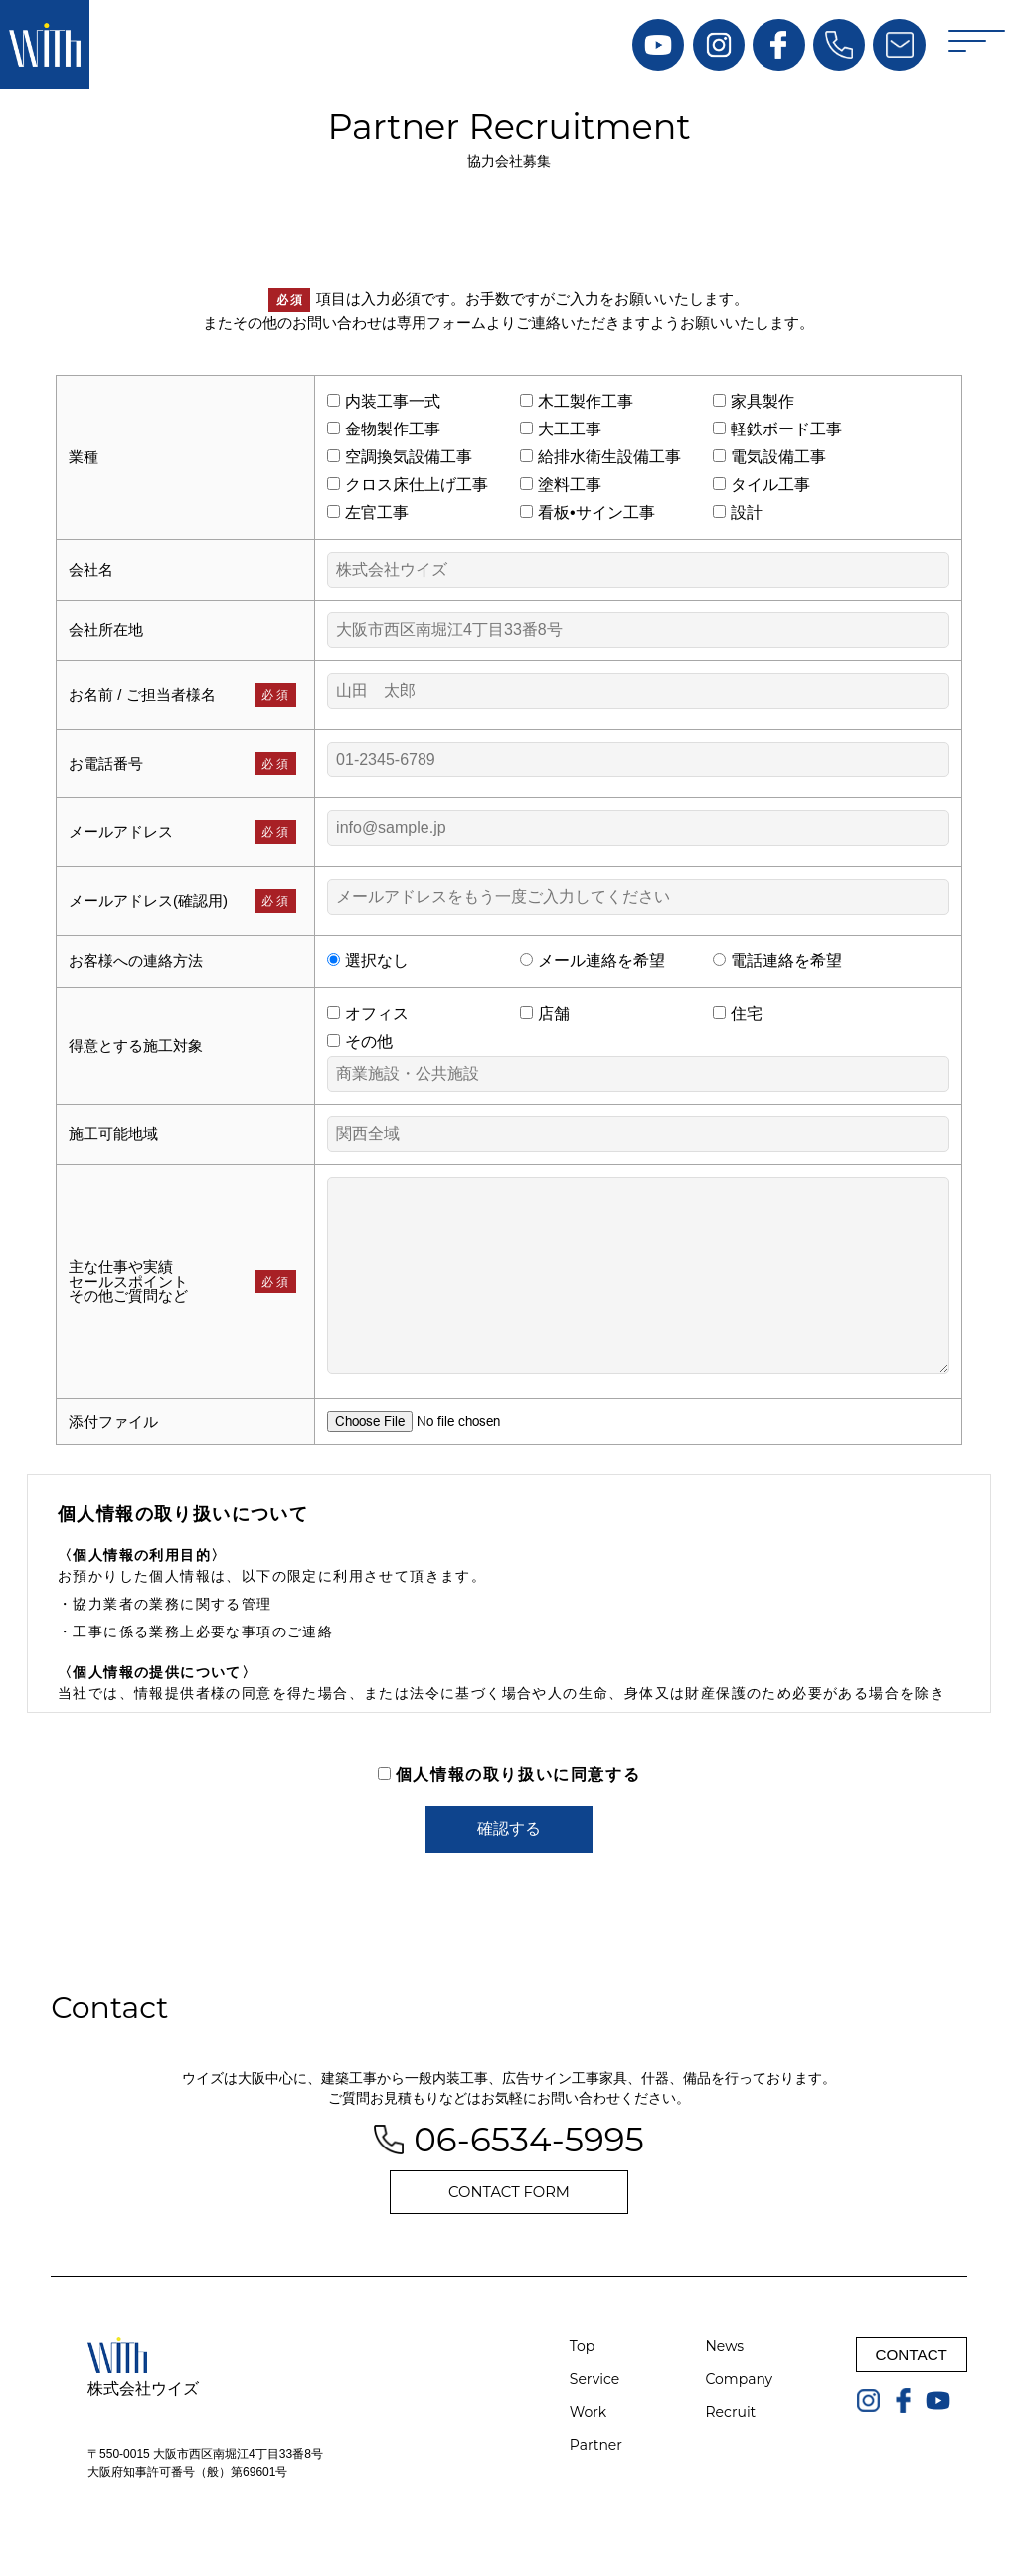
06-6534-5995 (534, 2147)
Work (588, 2427)
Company (735, 2394)
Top (582, 2361)
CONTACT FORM (509, 2204)
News (721, 2361)
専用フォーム (441, 322)
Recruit (727, 2427)
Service (594, 2394)
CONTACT (907, 2371)
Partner (596, 2460)
